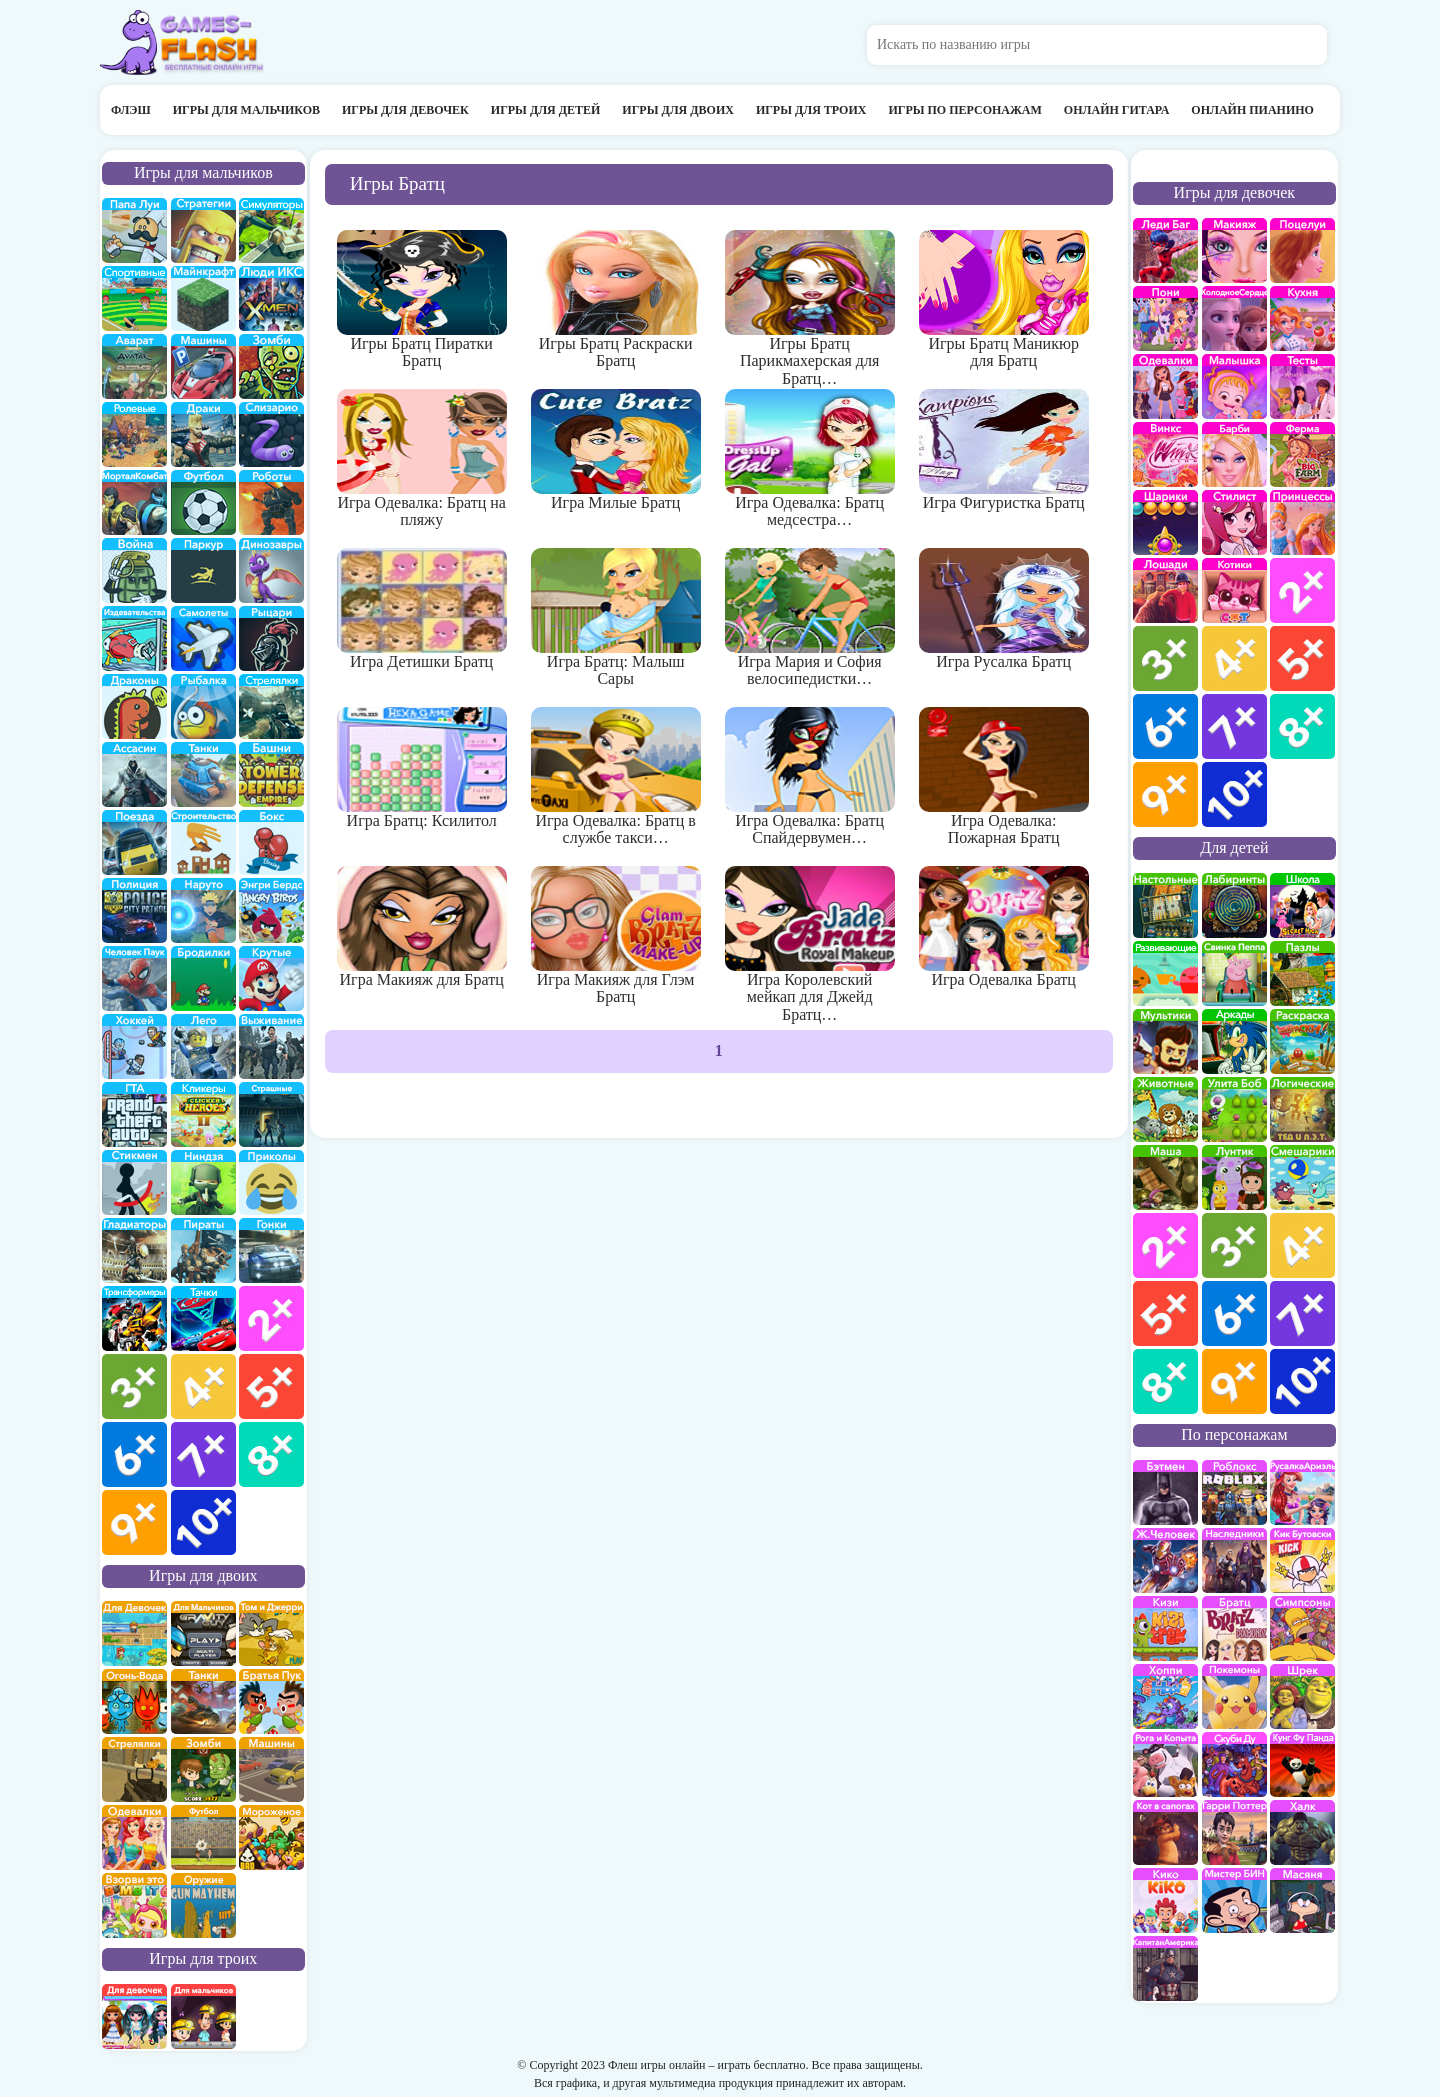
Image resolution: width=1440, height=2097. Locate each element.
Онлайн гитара (1116, 110)
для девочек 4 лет (1234, 658)
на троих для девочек (134, 2016)
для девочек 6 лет (1165, 726)
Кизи (1165, 1628)
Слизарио (271, 434)
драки (203, 434)
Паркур (203, 570)
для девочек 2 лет (1302, 590)
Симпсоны (1302, 1628)
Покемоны (1234, 1696)
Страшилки (271, 1114)
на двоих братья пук (271, 1701)
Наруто (203, 910)
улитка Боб (1234, 1109)
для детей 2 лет (1165, 1245)
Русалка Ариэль (1302, 1492)
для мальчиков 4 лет (203, 1386)
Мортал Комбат (134, 502)
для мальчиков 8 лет (271, 1454)
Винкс (1165, 454)
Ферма (1302, 454)
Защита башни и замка (271, 774)
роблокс (1234, 1492)
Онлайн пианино (1252, 110)
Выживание (271, 1046)
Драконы (134, 706)
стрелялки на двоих (134, 1769)
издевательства (134, 638)
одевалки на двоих (134, 1837)
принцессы (1302, 522)
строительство (203, 842)
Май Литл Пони (1165, 318)
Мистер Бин (1234, 1900)
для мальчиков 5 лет (271, 1386)
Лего (203, 1046)
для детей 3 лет (1234, 1245)
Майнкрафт (203, 298)
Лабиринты (1234, 905)
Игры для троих (811, 110)
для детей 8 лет (1165, 1381)
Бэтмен (1165, 1492)
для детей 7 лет (1302, 1313)
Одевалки (1165, 386)
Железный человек (1165, 1560)
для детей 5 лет (1165, 1313)
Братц (1234, 1628)
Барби (1234, 454)
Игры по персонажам (964, 110)
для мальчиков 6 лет (134, 1454)
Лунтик (1234, 1177)
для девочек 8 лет (1302, 726)
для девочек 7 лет (1234, 726)
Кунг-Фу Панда (1302, 1764)
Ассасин (134, 774)
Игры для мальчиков (246, 110)
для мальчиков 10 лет (203, 1522)
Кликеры (203, 1114)
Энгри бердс (271, 910)
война (134, 570)
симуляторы (271, 230)
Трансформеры (134, 1318)
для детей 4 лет (1302, 1245)
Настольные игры (1165, 905)
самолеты (203, 638)
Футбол (203, 502)
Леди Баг (1165, 250)
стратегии (203, 230)
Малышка (1234, 386)
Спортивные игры (134, 298)
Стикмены (134, 1182)
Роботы (271, 502)
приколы (271, 1182)
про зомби (271, 366)
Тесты (1302, 386)
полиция (134, 910)
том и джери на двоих (271, 1633)
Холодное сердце (1234, 318)
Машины (203, 366)
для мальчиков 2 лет (271, 1318)
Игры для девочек (405, 110)
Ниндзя (203, 1182)
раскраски (1302, 1041)
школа (1302, 905)
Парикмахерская (1234, 522)
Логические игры (1302, 1109)
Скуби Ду (1234, 1764)
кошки (1234, 590)
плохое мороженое (271, 1837)
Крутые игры (271, 978)
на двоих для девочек (134, 1633)
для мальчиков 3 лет (134, 1386)
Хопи (1165, 1696)
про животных (1165, 1109)
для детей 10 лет (1302, 1381)
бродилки (203, 978)
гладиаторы (134, 1250)
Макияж (1234, 250)
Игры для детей (546, 110)
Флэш (131, 110)
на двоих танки (203, 1701)
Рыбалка (203, 706)
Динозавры (271, 570)
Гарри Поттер (1234, 1832)
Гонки (271, 1250)
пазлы (1302, 973)
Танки (203, 774)
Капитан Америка (1165, 1968)
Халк (1302, 1832)
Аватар (134, 366)
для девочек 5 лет (1302, 658)
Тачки (203, 1318)
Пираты (203, 1250)
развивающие (1165, 973)
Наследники (1234, 1560)
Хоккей (134, 1046)
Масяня (1302, 1900)
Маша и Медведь (1165, 1177)
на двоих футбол (203, 1837)
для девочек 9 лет (1165, 794)
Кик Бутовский (1302, 1560)
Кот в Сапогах (1165, 1832)
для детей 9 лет (1234, 1381)
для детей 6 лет (1234, 1313)
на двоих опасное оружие (203, 1905)
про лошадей (1165, 590)
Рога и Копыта (1165, 1764)
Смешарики (1302, 1177)
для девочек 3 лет (1165, 658)
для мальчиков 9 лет (134, 1522)
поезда (134, 842)
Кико (1165, 1900)
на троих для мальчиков (203, 2016)
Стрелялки (271, 706)
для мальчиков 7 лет (203, 1454)
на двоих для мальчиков (203, 1633)
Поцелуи (1302, 250)
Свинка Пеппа (1234, 973)
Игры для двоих (678, 110)
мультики (1165, 1041)
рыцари (271, 638)
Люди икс (271, 298)
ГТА (134, 1114)
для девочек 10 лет (1234, 794)
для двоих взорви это (134, 1905)
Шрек (1302, 1696)
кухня (1302, 318)
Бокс (271, 842)
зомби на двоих (203, 1769)
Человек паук (134, 978)
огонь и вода (134, 1701)
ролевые (134, 434)
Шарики (1165, 522)
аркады (1234, 1041)
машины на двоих (271, 1769)
